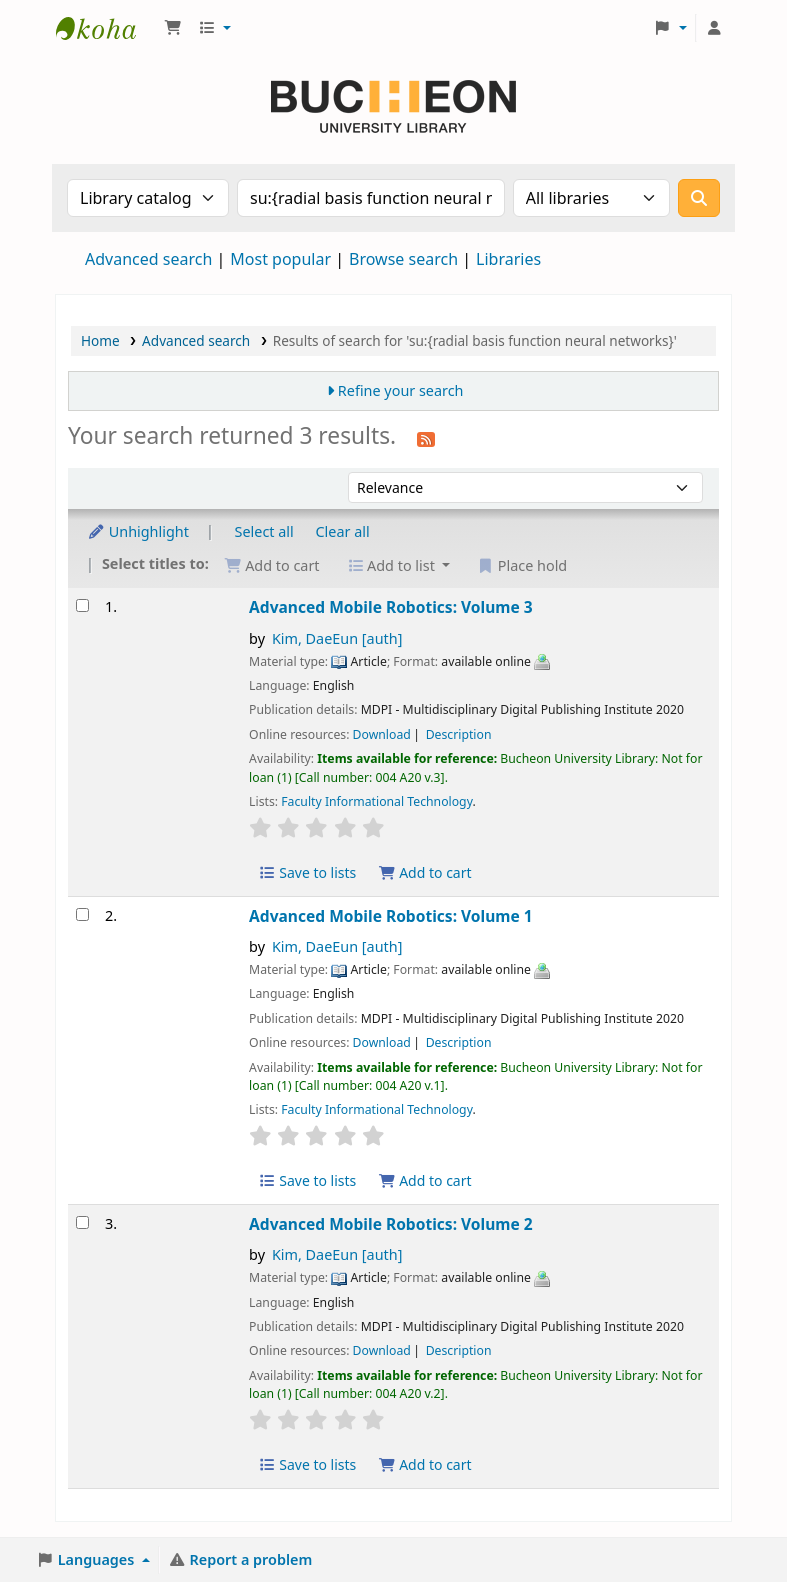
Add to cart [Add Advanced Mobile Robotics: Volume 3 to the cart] (425, 872)
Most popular (280, 259)
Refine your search (401, 390)
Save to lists (307, 872)
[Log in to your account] (714, 28)
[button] (173, 28)
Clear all (343, 531)
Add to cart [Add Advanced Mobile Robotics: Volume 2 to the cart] (425, 1464)
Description (459, 734)
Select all (264, 531)
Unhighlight (138, 531)
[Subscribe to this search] (426, 438)
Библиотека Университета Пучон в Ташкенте (106, 28)
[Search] (699, 198)
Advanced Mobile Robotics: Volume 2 (391, 1224)
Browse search (403, 259)
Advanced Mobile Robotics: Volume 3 (391, 607)
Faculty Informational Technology (376, 801)
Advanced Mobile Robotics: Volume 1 (391, 916)
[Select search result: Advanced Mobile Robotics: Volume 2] (82, 1222)
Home (100, 340)
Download (382, 734)
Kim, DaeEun (337, 638)
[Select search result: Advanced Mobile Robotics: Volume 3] (82, 605)
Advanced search (148, 259)
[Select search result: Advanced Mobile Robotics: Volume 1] (82, 914)
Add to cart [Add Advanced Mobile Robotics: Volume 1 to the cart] (425, 1180)
